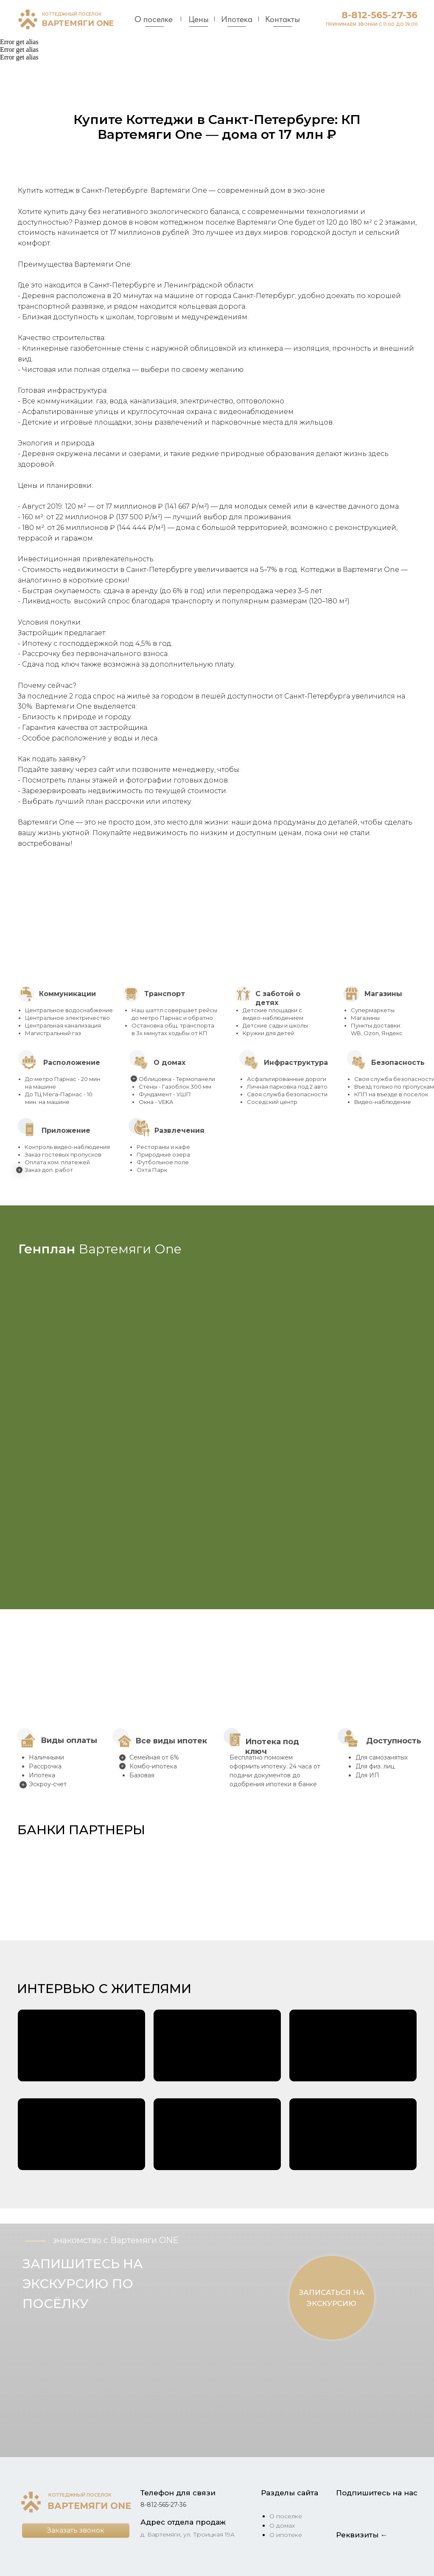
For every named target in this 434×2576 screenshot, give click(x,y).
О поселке (153, 19)
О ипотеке (285, 2535)
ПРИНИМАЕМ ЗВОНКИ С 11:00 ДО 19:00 (372, 24)
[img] (28, 19)
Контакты (282, 19)
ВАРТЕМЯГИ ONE (78, 23)
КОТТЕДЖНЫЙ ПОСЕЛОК (71, 14)
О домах (282, 2525)
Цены (198, 19)
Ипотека (236, 19)
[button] (42, 1876)
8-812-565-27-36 (379, 15)
